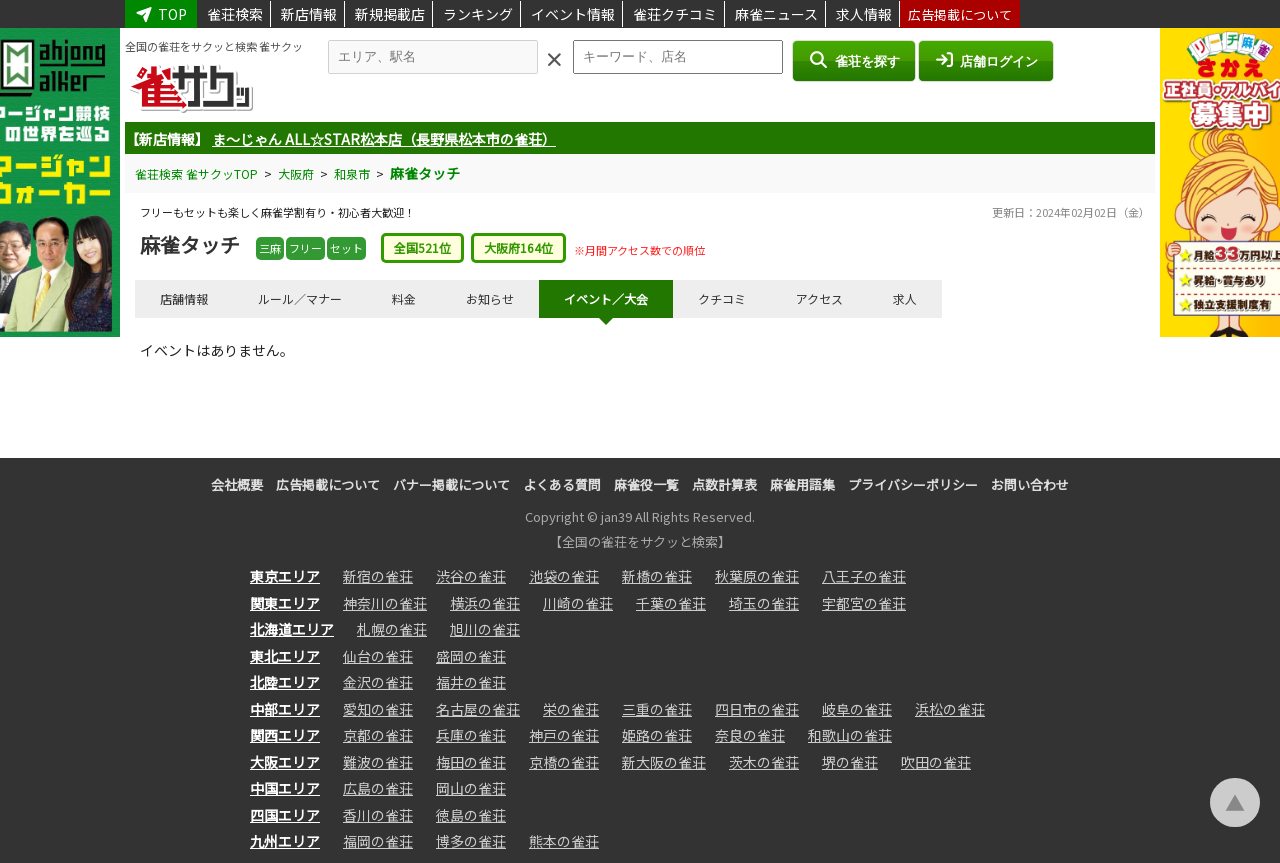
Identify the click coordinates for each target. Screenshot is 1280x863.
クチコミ (722, 298)
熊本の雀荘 (564, 841)
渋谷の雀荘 (471, 576)
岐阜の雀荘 (857, 709)
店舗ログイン (986, 60)
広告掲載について (960, 14)
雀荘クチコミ (675, 14)
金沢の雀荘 (378, 682)
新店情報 (309, 14)
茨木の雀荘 (764, 762)
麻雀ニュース (776, 14)
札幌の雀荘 (392, 629)
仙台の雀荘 (378, 656)
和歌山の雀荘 (850, 735)
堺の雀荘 (850, 762)
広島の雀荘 (378, 788)
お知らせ (490, 298)
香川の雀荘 (378, 815)
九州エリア (285, 841)
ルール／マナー (300, 298)
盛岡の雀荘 (471, 656)
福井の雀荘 (471, 682)
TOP (161, 14)
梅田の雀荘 (471, 762)
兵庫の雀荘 (471, 735)
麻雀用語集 (802, 484)
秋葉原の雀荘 (757, 576)
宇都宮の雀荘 (864, 603)
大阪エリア (285, 762)
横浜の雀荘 (485, 603)
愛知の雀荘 (378, 709)
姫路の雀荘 (657, 735)
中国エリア (285, 788)
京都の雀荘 (378, 735)
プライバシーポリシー (913, 484)
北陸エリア (285, 682)
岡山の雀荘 (471, 788)
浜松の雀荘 (950, 709)
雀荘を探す (853, 60)
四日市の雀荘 (757, 709)
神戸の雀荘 (564, 735)
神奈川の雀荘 (385, 603)
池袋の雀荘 (564, 576)
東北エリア (285, 656)
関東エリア (285, 603)
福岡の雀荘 (378, 841)
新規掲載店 (390, 14)
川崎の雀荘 (578, 603)
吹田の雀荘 (936, 762)
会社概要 (237, 484)
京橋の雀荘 (564, 762)
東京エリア (285, 576)
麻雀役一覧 (646, 484)
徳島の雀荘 (471, 815)
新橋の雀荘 (657, 576)
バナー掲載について (451, 484)
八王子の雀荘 (864, 576)
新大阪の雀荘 (664, 762)
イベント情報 (573, 14)
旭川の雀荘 (485, 629)
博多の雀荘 (471, 841)
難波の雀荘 (378, 762)
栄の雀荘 (571, 709)
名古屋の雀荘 (478, 709)
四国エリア (285, 815)
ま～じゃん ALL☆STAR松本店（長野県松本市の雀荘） (384, 139)
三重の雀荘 (657, 709)
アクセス (819, 298)
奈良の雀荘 (750, 735)
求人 (905, 298)
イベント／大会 (606, 298)
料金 (404, 298)
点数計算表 (724, 484)
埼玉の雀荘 (764, 603)
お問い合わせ (1030, 484)
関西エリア (285, 735)
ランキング (478, 14)
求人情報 (864, 14)
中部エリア (285, 709)
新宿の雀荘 (378, 576)
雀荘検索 (235, 14)
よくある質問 (562, 484)
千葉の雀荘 (671, 603)
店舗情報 (184, 298)
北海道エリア (292, 629)
